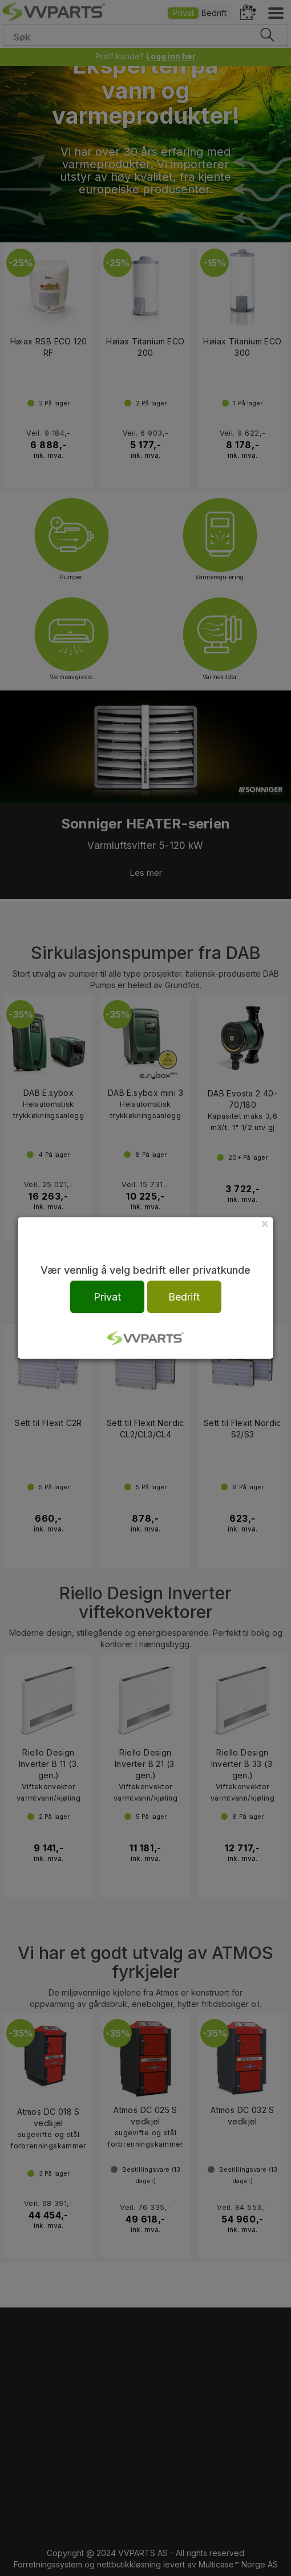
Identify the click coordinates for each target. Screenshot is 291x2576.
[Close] (265, 1223)
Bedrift (184, 1297)
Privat (107, 1297)
